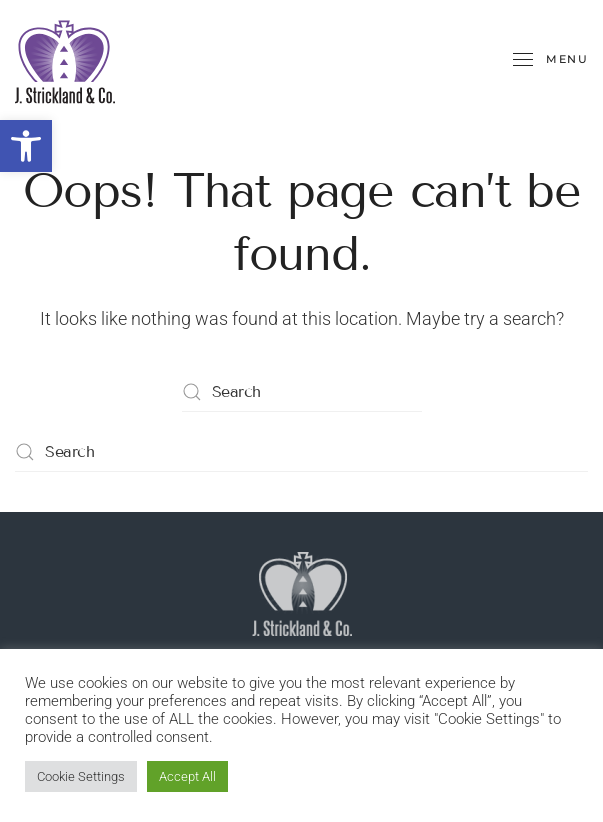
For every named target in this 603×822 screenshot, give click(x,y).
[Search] (302, 392)
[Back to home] (65, 60)
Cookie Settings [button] (81, 776)
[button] (26, 146)
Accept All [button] (187, 776)
